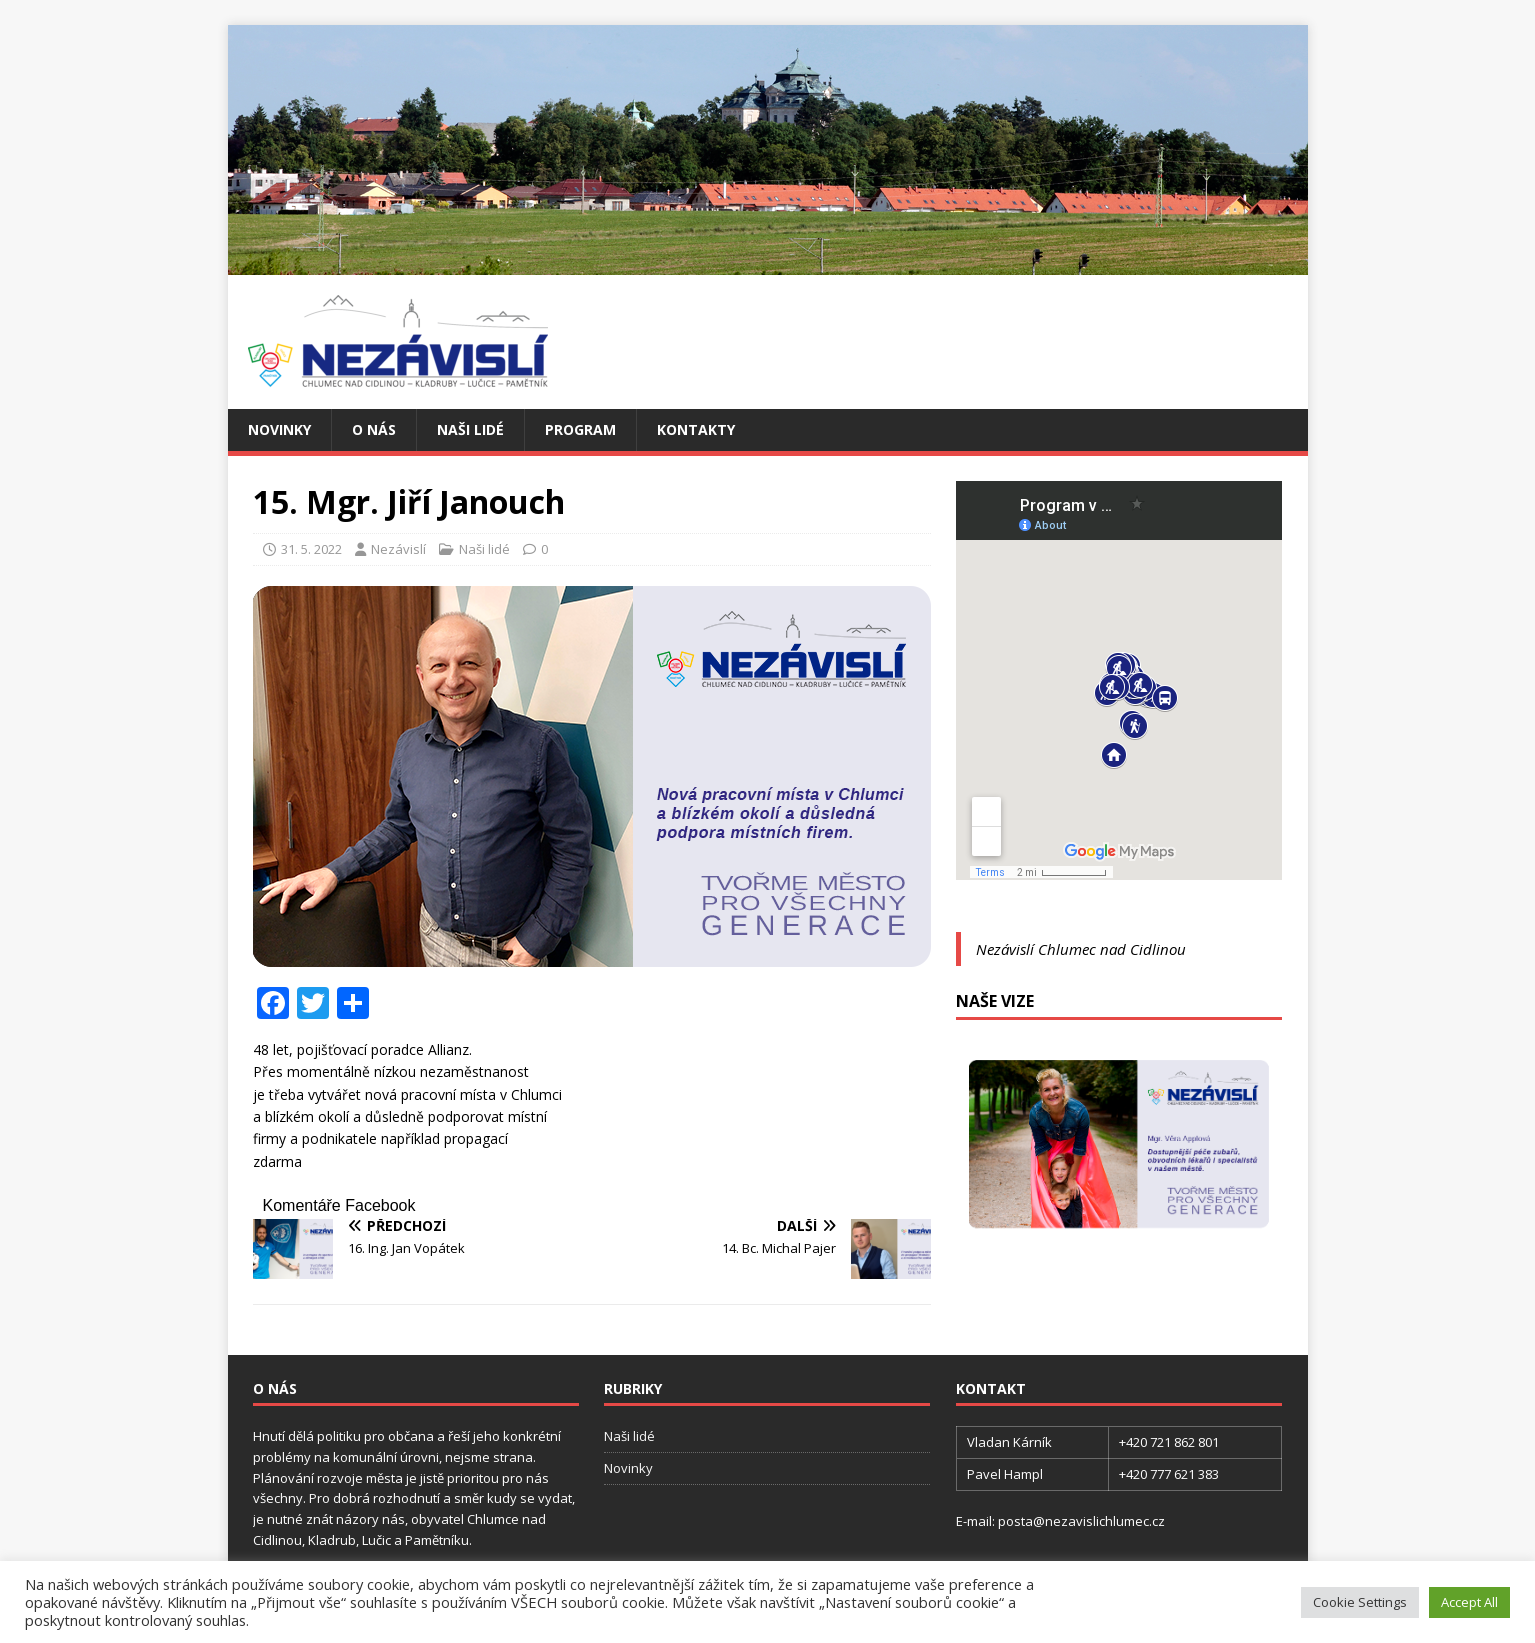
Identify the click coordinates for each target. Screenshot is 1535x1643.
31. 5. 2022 (311, 549)
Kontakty (696, 429)
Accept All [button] (1469, 1602)
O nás (374, 429)
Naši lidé (470, 429)
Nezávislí (398, 549)
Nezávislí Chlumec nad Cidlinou (1081, 949)
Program (580, 429)
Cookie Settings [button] (1360, 1602)
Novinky (279, 429)
